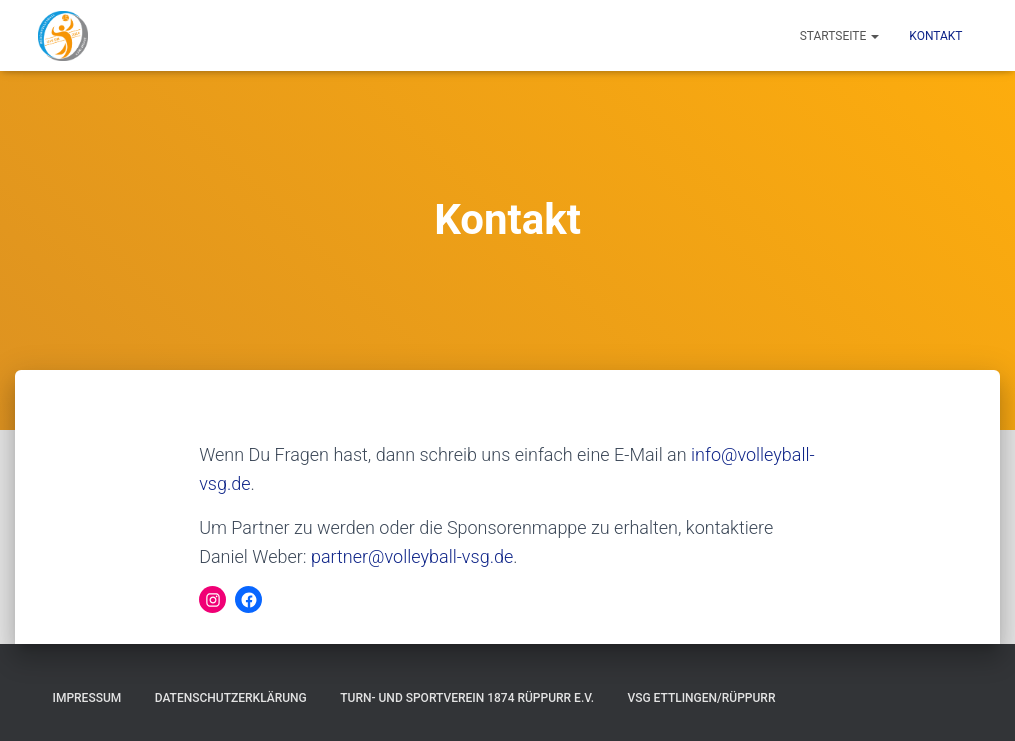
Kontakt (935, 36)
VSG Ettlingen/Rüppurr (701, 698)
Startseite (840, 36)
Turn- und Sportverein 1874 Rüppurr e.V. (467, 698)
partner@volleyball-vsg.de (412, 556)
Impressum (87, 698)
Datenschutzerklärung (231, 698)
